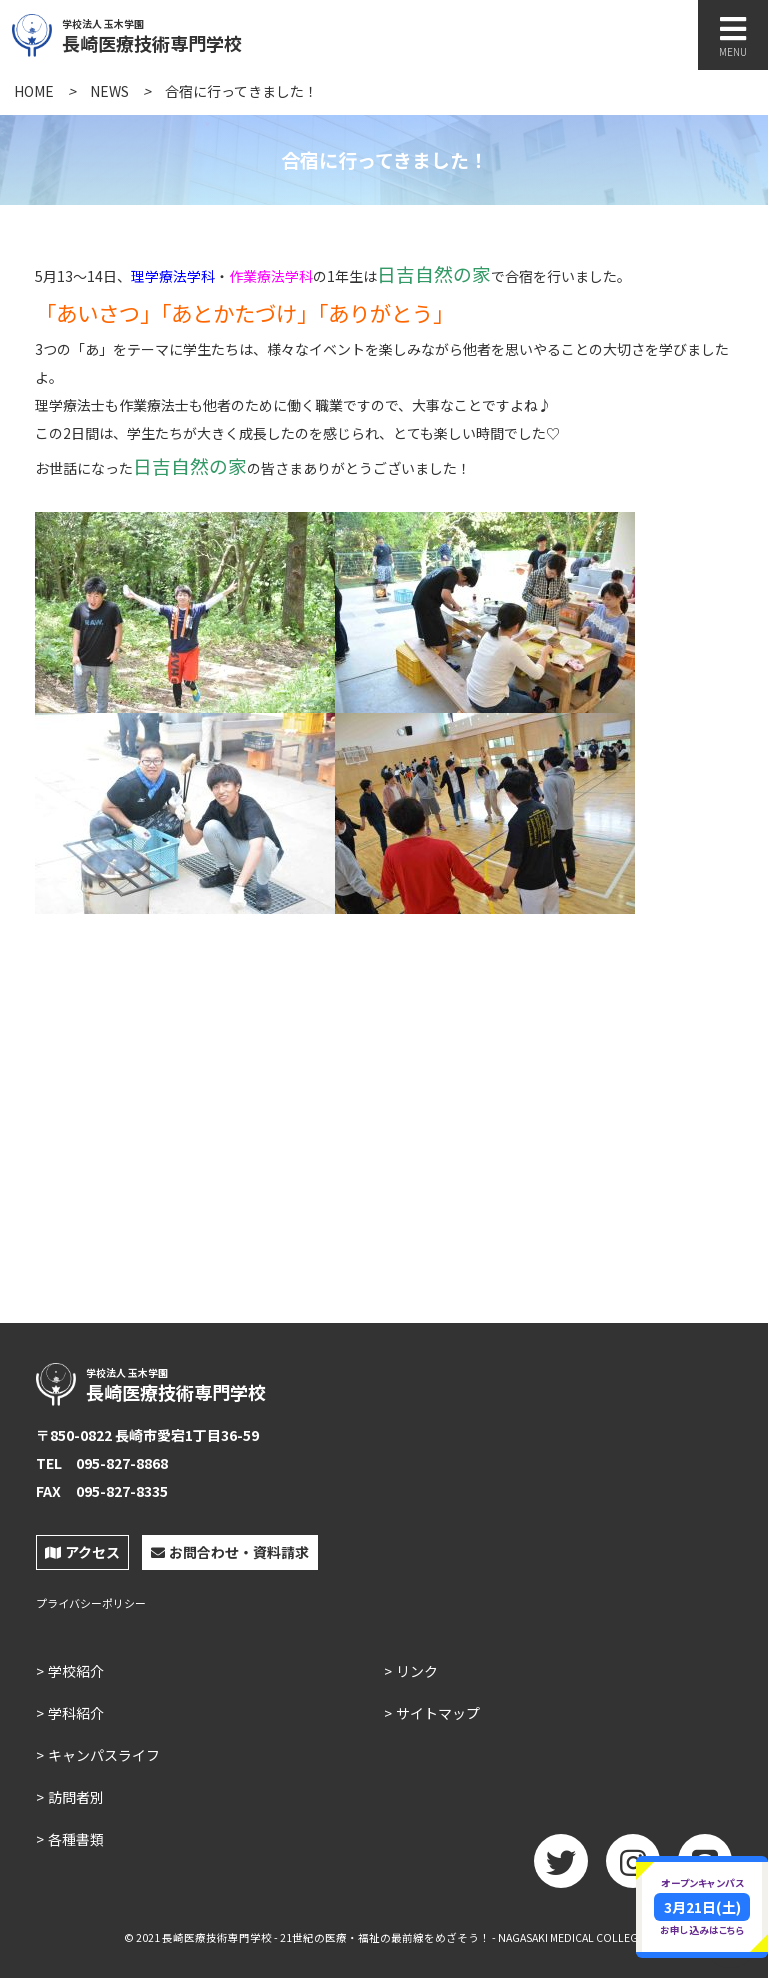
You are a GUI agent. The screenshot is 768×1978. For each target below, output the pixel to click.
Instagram (633, 1868)
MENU (733, 36)
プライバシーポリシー (91, 1603)
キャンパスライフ (104, 1755)
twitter (561, 1868)
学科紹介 (76, 1713)
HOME (34, 91)
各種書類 (76, 1839)
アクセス (82, 1552)
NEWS (109, 91)
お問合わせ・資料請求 (230, 1552)
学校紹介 (76, 1671)
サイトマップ (438, 1713)
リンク (417, 1671)
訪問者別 (76, 1797)
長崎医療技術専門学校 (197, 33)
